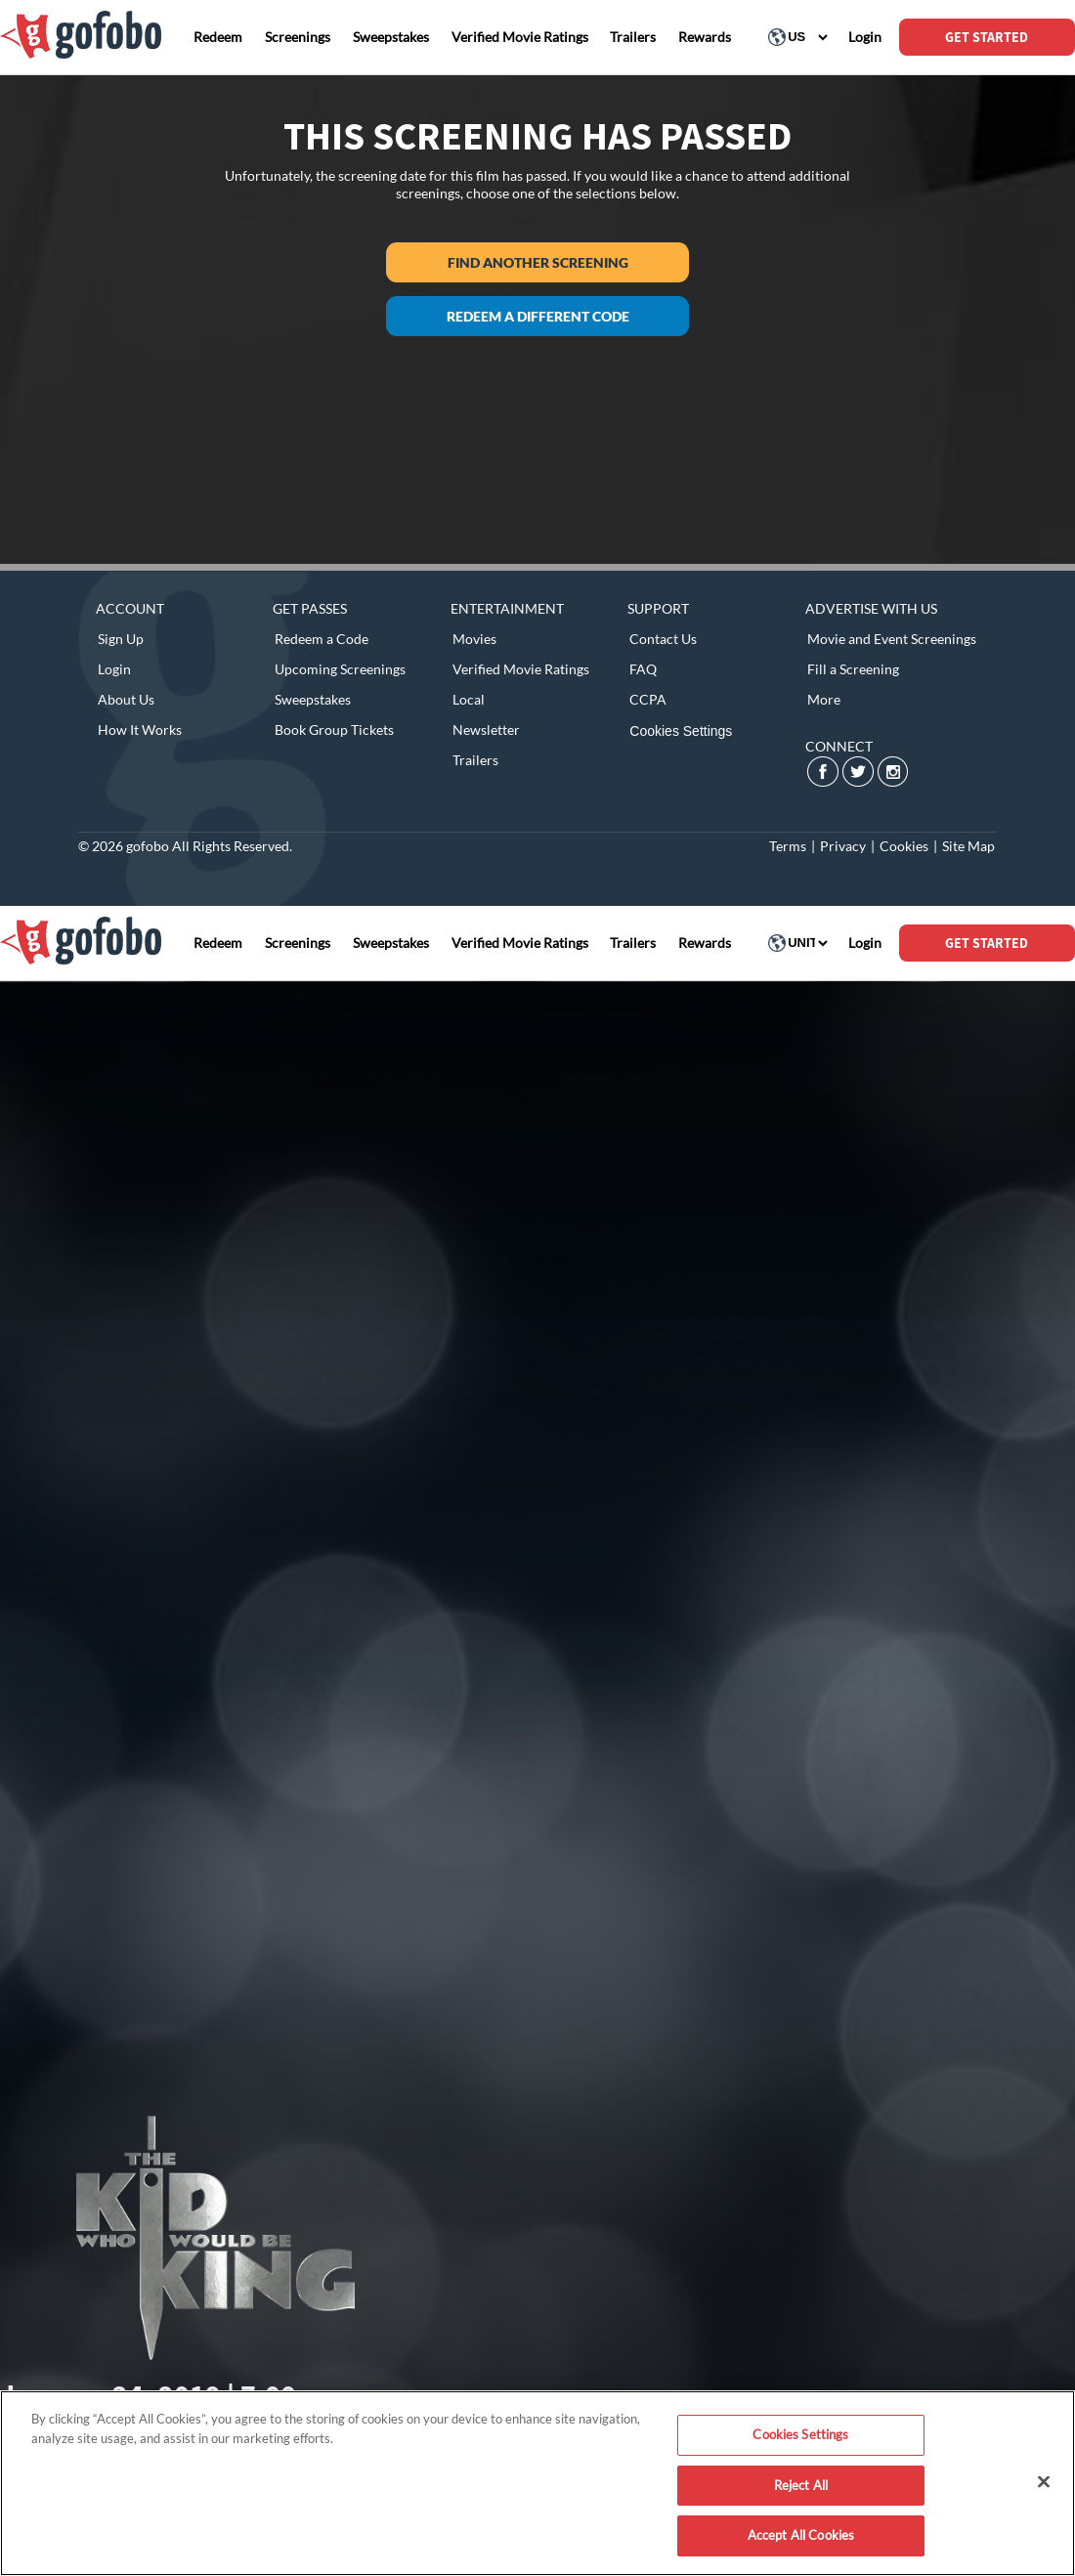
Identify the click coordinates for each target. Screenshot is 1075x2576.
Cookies (904, 845)
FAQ (643, 669)
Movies (474, 638)
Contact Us (663, 638)
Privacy (843, 845)
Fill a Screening (853, 669)
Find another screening (538, 262)
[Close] (1043, 2482)
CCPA (647, 699)
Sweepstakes (313, 699)
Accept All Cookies (801, 2535)
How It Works (140, 729)
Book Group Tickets (334, 729)
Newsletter (486, 729)
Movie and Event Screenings (891, 638)
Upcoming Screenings (340, 669)
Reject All (801, 2485)
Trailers (475, 759)
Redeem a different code (538, 316)
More (823, 699)
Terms (787, 845)
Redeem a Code (321, 638)
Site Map (968, 845)
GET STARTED (986, 37)
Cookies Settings (680, 731)
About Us (126, 699)
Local (468, 699)
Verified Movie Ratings (520, 669)
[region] (537, 2483)
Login (114, 669)
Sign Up (121, 638)
